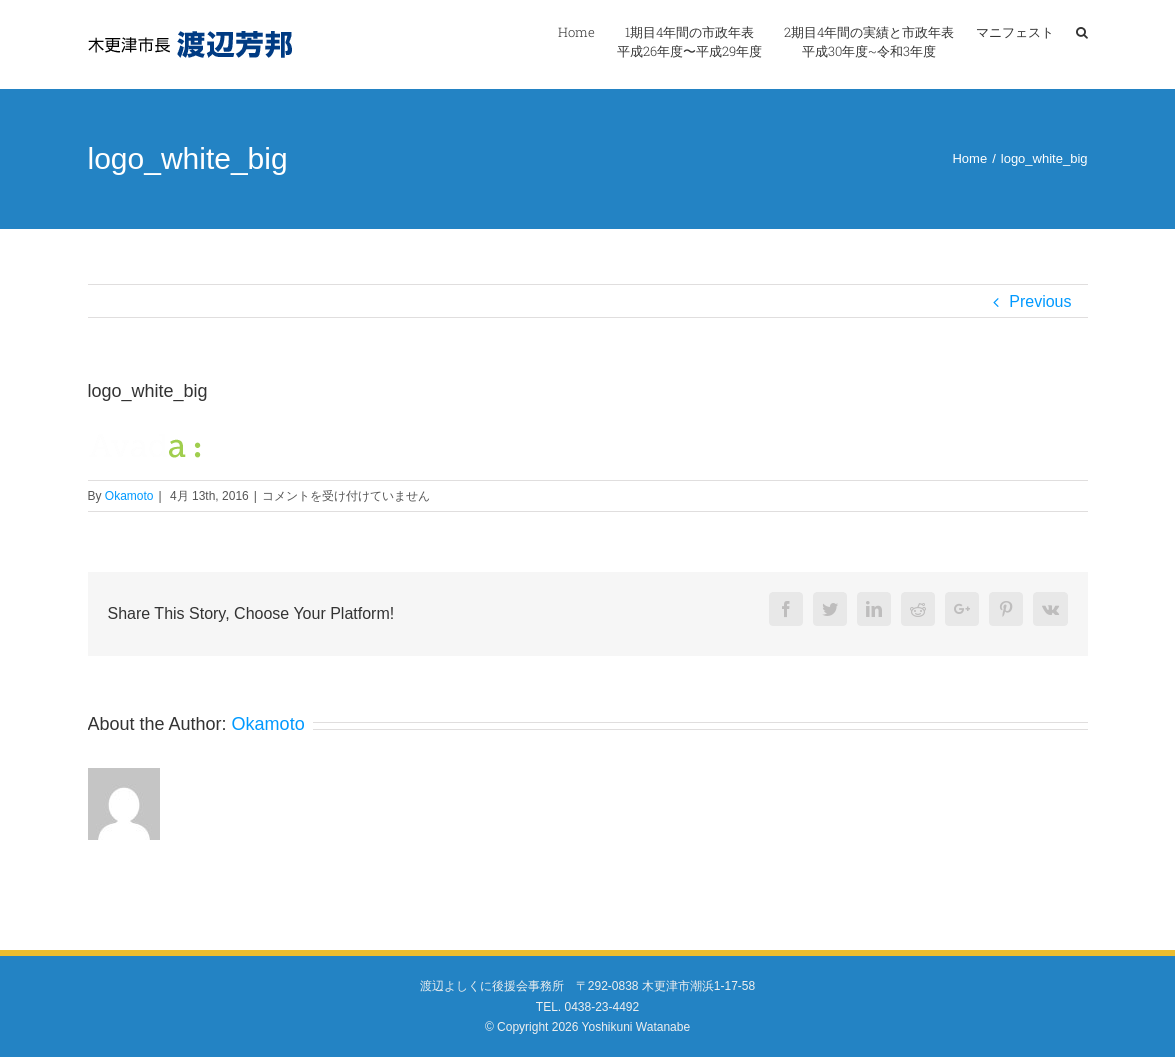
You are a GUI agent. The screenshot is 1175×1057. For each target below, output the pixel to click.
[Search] (1082, 42)
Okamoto (129, 496)
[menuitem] (587, 42)
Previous (1040, 301)
